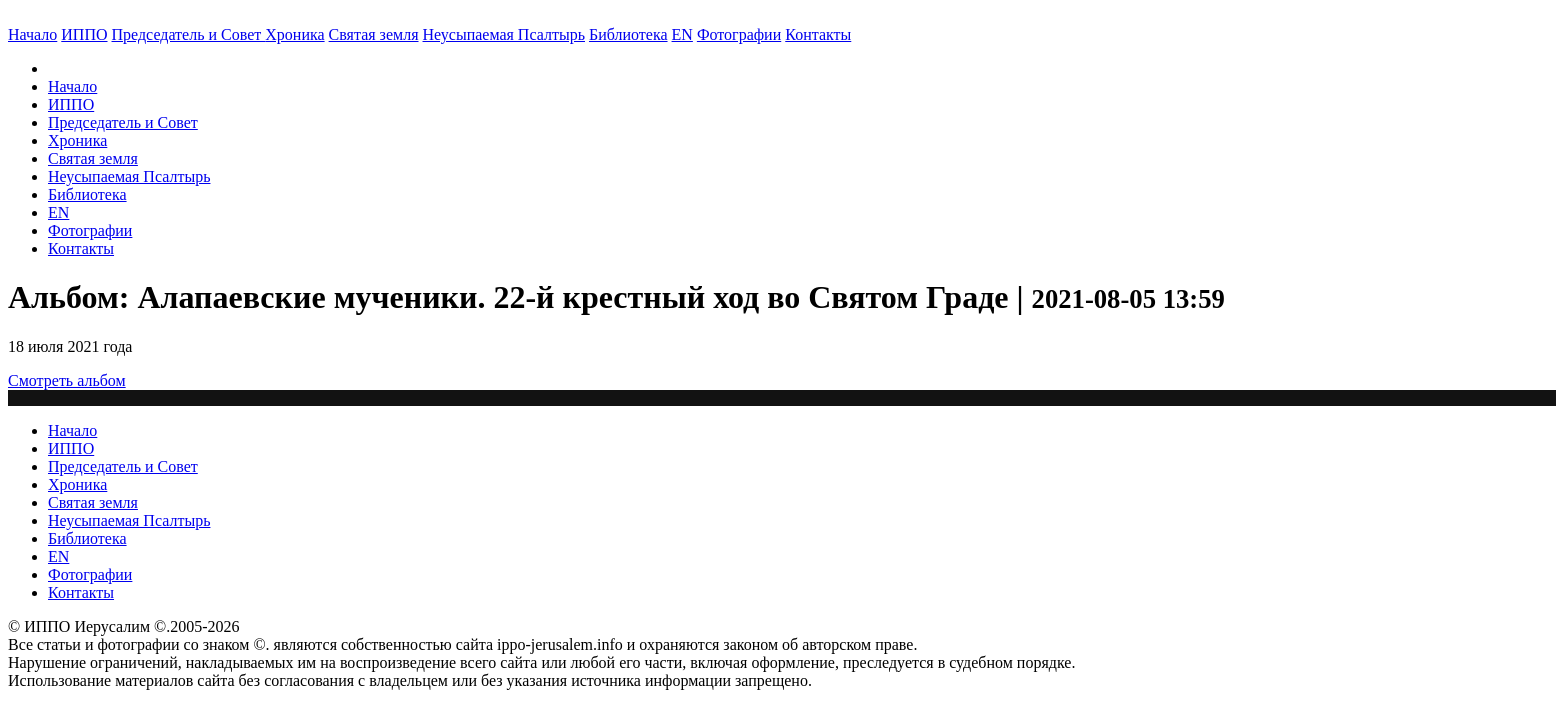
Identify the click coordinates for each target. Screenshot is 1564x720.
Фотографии (90, 230)
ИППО (84, 34)
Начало (32, 34)
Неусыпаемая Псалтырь (504, 34)
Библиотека (628, 34)
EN (682, 34)
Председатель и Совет (189, 34)
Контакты (81, 248)
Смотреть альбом (67, 380)
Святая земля (374, 34)
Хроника (294, 34)
